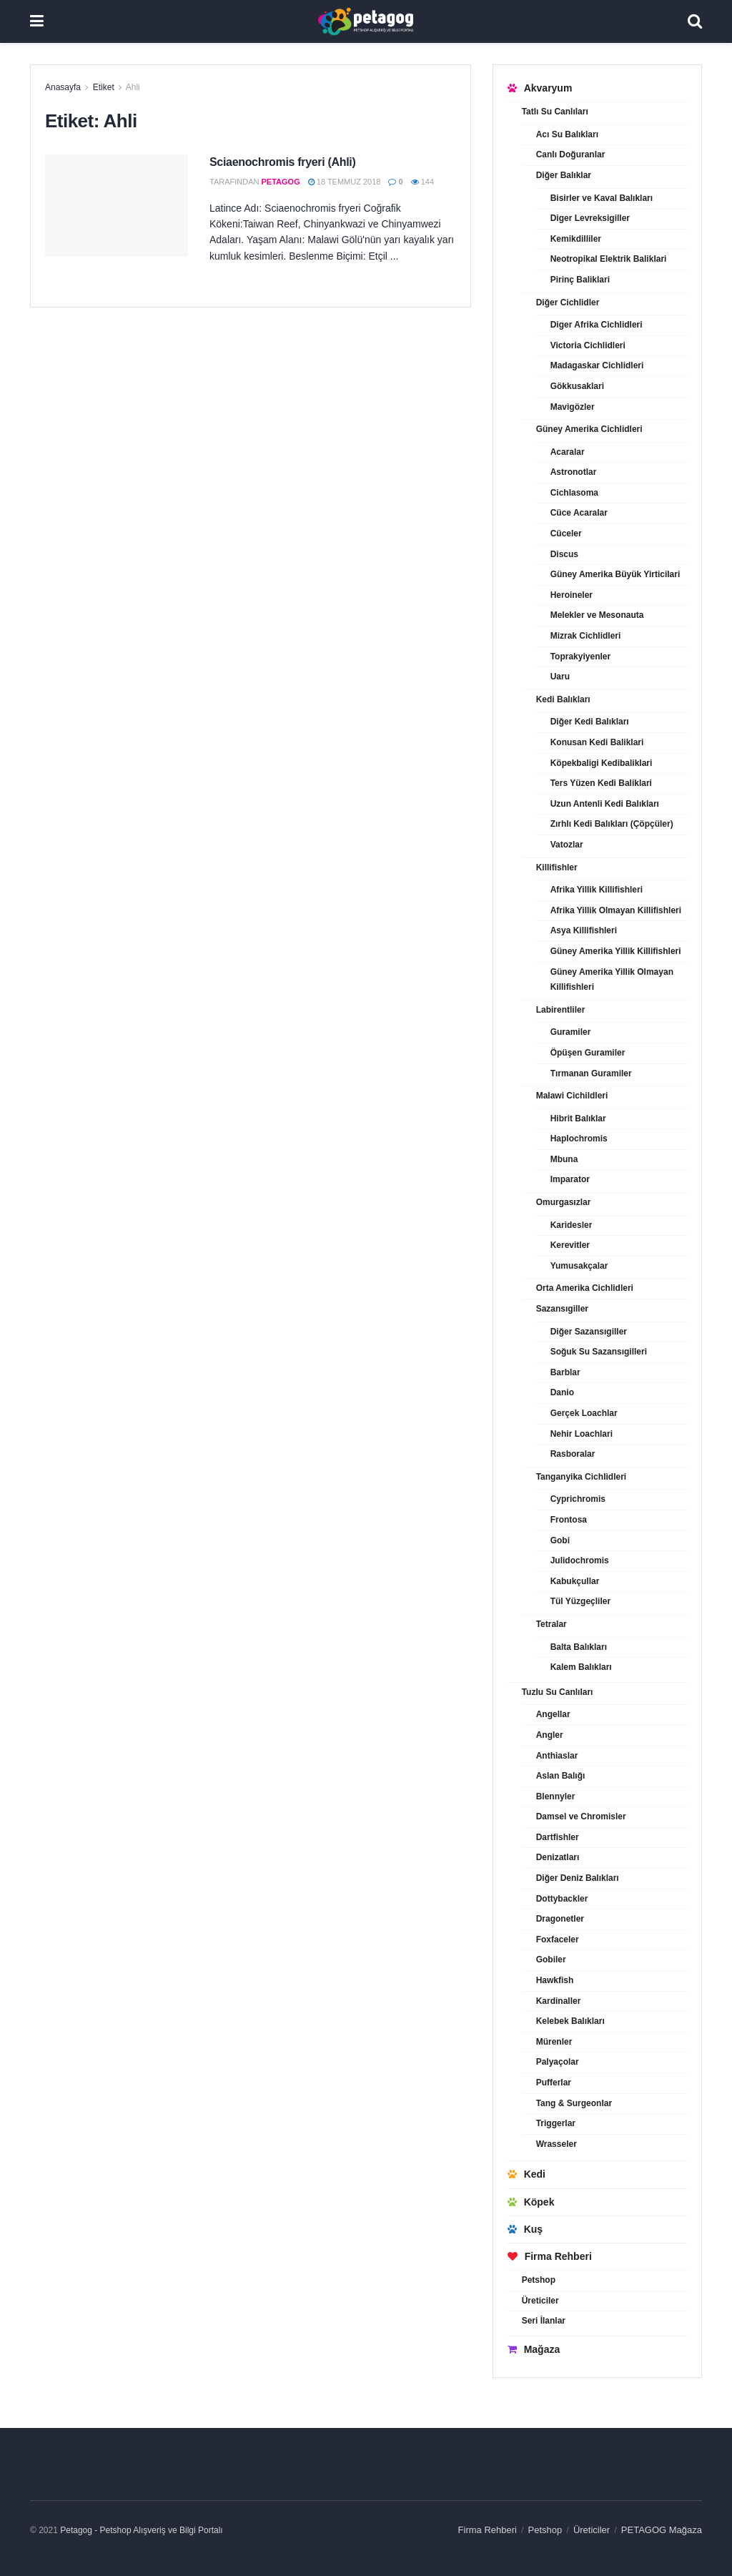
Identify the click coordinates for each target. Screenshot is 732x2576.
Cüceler (566, 534)
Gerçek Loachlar (584, 1413)
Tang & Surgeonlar (574, 2103)
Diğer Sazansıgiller (588, 1332)
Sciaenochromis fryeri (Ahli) (282, 162)
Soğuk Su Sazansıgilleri (598, 1352)
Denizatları (558, 1857)
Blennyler (555, 1796)
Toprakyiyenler (580, 657)
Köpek (531, 2202)
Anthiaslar (557, 1756)
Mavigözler (572, 407)
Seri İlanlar (543, 2321)
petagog (281, 181)
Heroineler (571, 595)
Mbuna (564, 1159)
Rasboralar (572, 1454)
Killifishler (557, 867)
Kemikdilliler (575, 239)
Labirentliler (560, 1010)
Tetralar (551, 1624)
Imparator (570, 1179)
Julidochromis (579, 1560)
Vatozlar (566, 845)
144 (422, 181)
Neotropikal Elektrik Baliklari (608, 259)
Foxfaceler (557, 1940)
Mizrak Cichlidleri (585, 636)
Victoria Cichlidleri (587, 345)
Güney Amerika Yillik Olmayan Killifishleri (611, 980)
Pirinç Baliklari (580, 280)
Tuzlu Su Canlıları (557, 1692)
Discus (564, 554)
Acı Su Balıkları (567, 134)
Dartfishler (557, 1837)
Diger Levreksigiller (590, 218)
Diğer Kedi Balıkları (589, 722)
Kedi (526, 2174)
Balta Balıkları (578, 1647)
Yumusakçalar (579, 1266)
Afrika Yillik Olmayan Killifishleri (615, 910)
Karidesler (571, 1225)
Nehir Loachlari (581, 1434)
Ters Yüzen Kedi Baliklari (601, 783)
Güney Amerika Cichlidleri (589, 429)
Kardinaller (558, 2001)
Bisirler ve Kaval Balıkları (601, 198)
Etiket (103, 87)
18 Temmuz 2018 (344, 181)
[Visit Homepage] (366, 21)
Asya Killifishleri (583, 930)
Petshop (538, 2280)
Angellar (553, 1714)
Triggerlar (555, 2123)
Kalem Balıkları (581, 1667)
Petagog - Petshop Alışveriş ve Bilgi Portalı (141, 2530)
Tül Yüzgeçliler (580, 1601)
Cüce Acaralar (579, 513)
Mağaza (534, 2349)
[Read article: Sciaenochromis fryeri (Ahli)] (116, 205)
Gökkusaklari (577, 386)
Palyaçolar (557, 2062)
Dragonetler (560, 1919)
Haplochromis (579, 1139)
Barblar (565, 1372)
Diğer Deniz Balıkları (577, 1878)
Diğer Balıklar (563, 175)
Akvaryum (540, 88)
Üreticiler (540, 2301)
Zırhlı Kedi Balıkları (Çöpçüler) (611, 824)
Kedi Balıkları (563, 699)
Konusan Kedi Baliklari (597, 742)
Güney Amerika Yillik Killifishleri (615, 951)
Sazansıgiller (562, 1309)
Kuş (525, 2229)
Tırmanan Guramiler (591, 1073)
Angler (549, 1735)
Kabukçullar (575, 1581)
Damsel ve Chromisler (581, 1816)
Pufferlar (553, 2083)
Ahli (133, 87)
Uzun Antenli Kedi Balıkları (604, 804)
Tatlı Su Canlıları (555, 112)
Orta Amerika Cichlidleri (584, 1288)
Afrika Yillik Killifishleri (596, 890)
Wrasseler (556, 2144)
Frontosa (568, 1520)
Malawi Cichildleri (572, 1096)
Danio (562, 1392)
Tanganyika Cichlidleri (581, 1477)
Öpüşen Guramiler (587, 1053)
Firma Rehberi (550, 2256)
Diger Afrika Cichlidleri (596, 325)
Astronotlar (573, 472)
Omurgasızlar (563, 1202)
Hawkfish (555, 1980)
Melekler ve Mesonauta (597, 615)
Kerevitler (570, 1245)
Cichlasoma (574, 493)
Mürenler (554, 2042)
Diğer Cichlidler (568, 303)
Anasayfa (63, 87)
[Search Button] (695, 21)
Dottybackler (562, 1899)
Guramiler (570, 1032)
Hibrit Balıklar (578, 1119)
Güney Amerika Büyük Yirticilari (615, 574)
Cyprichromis (577, 1499)
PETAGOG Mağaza (661, 2530)
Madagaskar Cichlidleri (597, 365)
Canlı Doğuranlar (570, 154)
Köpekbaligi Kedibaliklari (601, 763)
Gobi (560, 1540)
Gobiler (551, 1960)
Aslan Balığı (560, 1776)
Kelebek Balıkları (570, 2021)
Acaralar (567, 452)
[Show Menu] (37, 21)
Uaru (560, 677)
